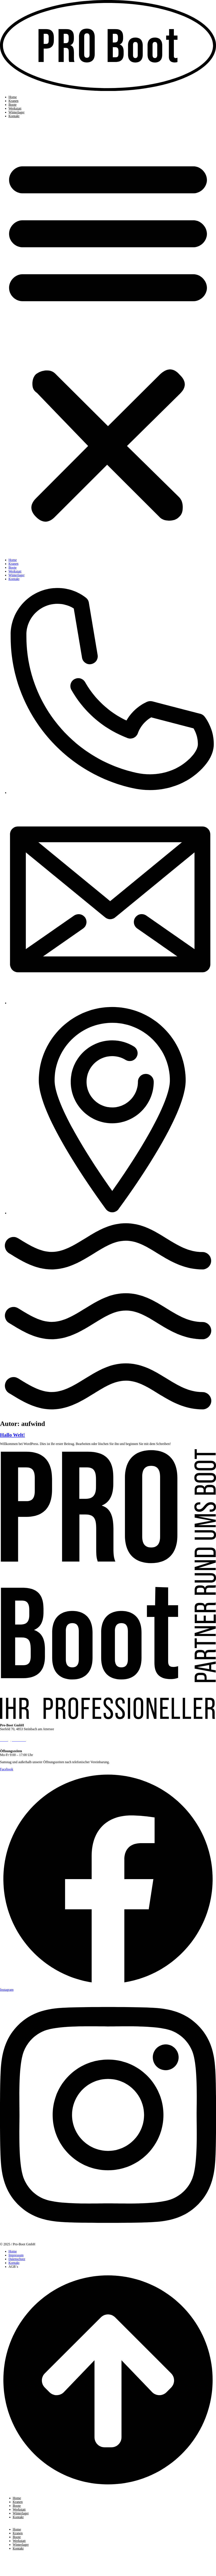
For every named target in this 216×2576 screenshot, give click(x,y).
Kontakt (13, 116)
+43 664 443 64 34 (13, 1736)
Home (12, 97)
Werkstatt (14, 108)
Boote (12, 104)
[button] (108, 338)
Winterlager (16, 112)
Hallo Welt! (12, 1435)
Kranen (13, 101)
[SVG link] (108, 46)
